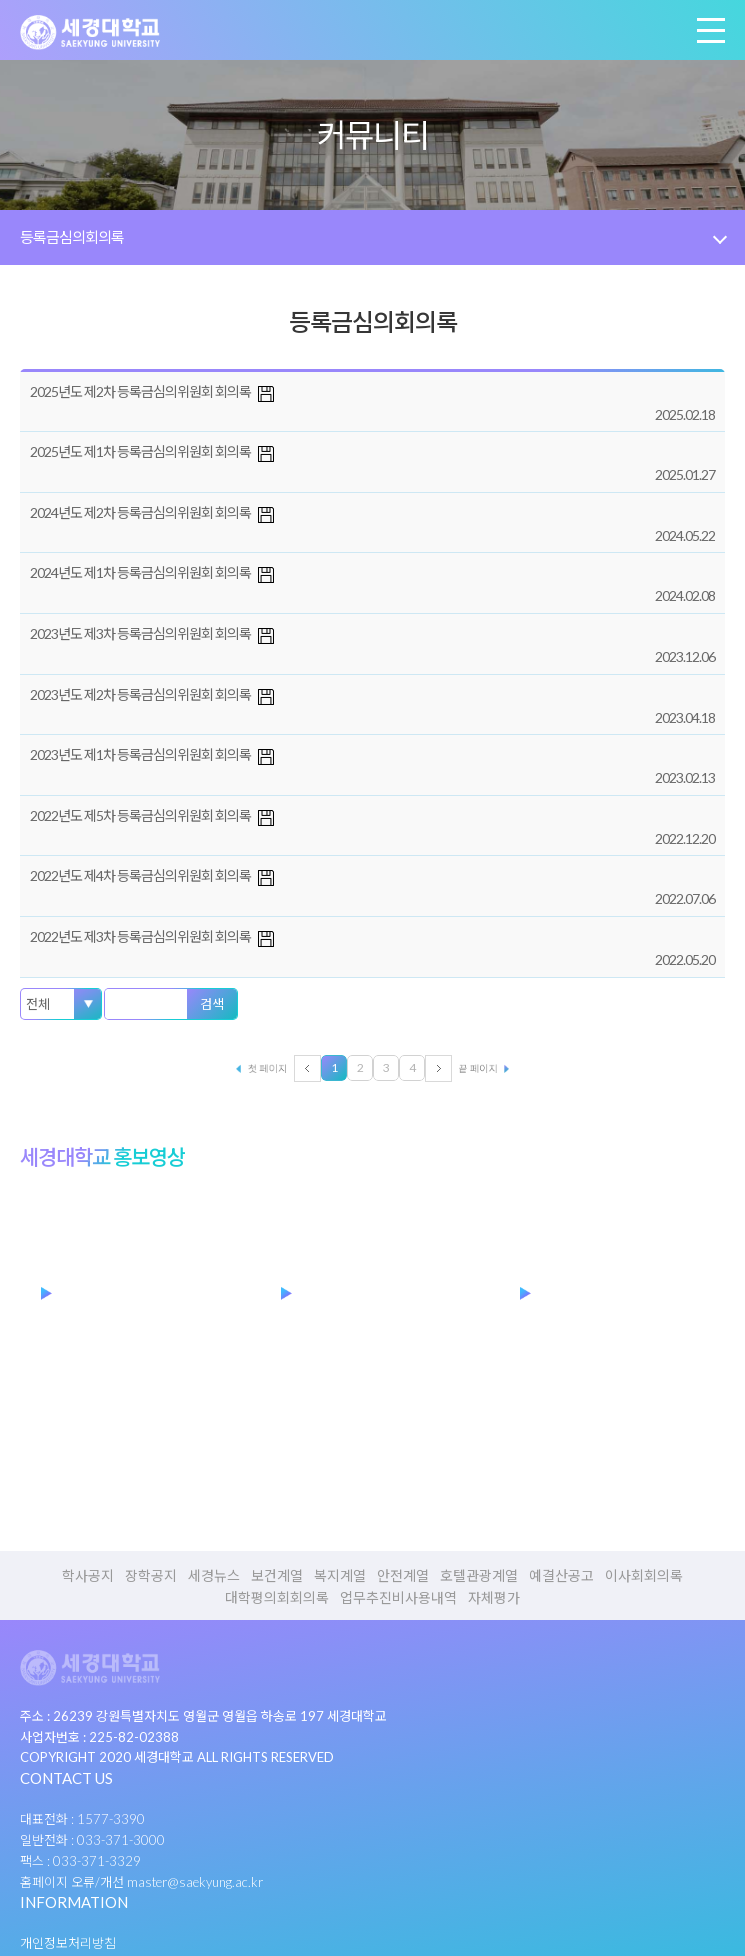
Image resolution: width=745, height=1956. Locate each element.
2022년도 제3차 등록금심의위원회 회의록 (140, 936)
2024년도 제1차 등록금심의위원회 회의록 (140, 572)
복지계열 (340, 1576)
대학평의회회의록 (277, 1598)
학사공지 (88, 1576)
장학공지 (151, 1576)
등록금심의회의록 (72, 237)
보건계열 (277, 1576)
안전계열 (403, 1576)
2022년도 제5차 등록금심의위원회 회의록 (140, 815)
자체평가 (494, 1598)
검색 (212, 1004)
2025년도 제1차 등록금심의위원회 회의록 (140, 451)
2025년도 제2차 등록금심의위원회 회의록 (140, 391)
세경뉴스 (214, 1576)
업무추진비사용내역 (398, 1598)
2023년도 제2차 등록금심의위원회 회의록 (140, 694)
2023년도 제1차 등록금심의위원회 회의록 (140, 754)
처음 (254, 1068)
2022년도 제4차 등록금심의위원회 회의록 (140, 875)
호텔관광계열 (479, 1576)
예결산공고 (561, 1576)
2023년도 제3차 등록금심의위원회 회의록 (140, 633)
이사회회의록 (644, 1576)
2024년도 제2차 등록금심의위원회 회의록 (140, 512)
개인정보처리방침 (68, 1943)
